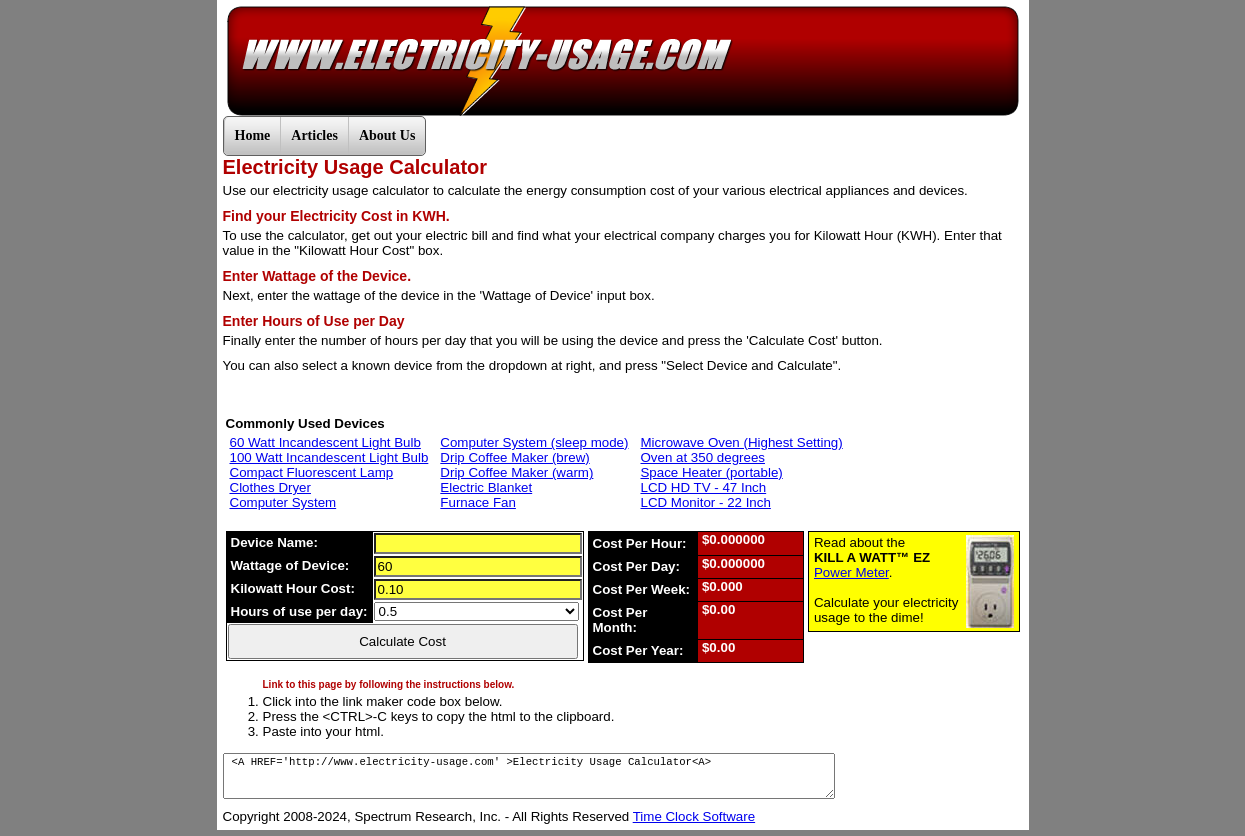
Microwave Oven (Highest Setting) (741, 442)
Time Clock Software (694, 816)
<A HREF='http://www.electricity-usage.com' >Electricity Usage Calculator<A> (529, 776)
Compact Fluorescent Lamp (312, 472)
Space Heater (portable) (711, 472)
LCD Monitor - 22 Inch (705, 502)
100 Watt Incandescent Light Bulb (329, 457)
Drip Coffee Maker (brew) (514, 457)
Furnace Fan (478, 502)
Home (253, 135)
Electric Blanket (486, 487)
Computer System (283, 502)
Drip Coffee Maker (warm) (516, 472)
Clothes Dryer (270, 487)
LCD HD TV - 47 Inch (703, 487)
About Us (387, 135)
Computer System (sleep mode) (534, 442)
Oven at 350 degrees (702, 457)
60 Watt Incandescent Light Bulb (325, 442)
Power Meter (851, 572)
